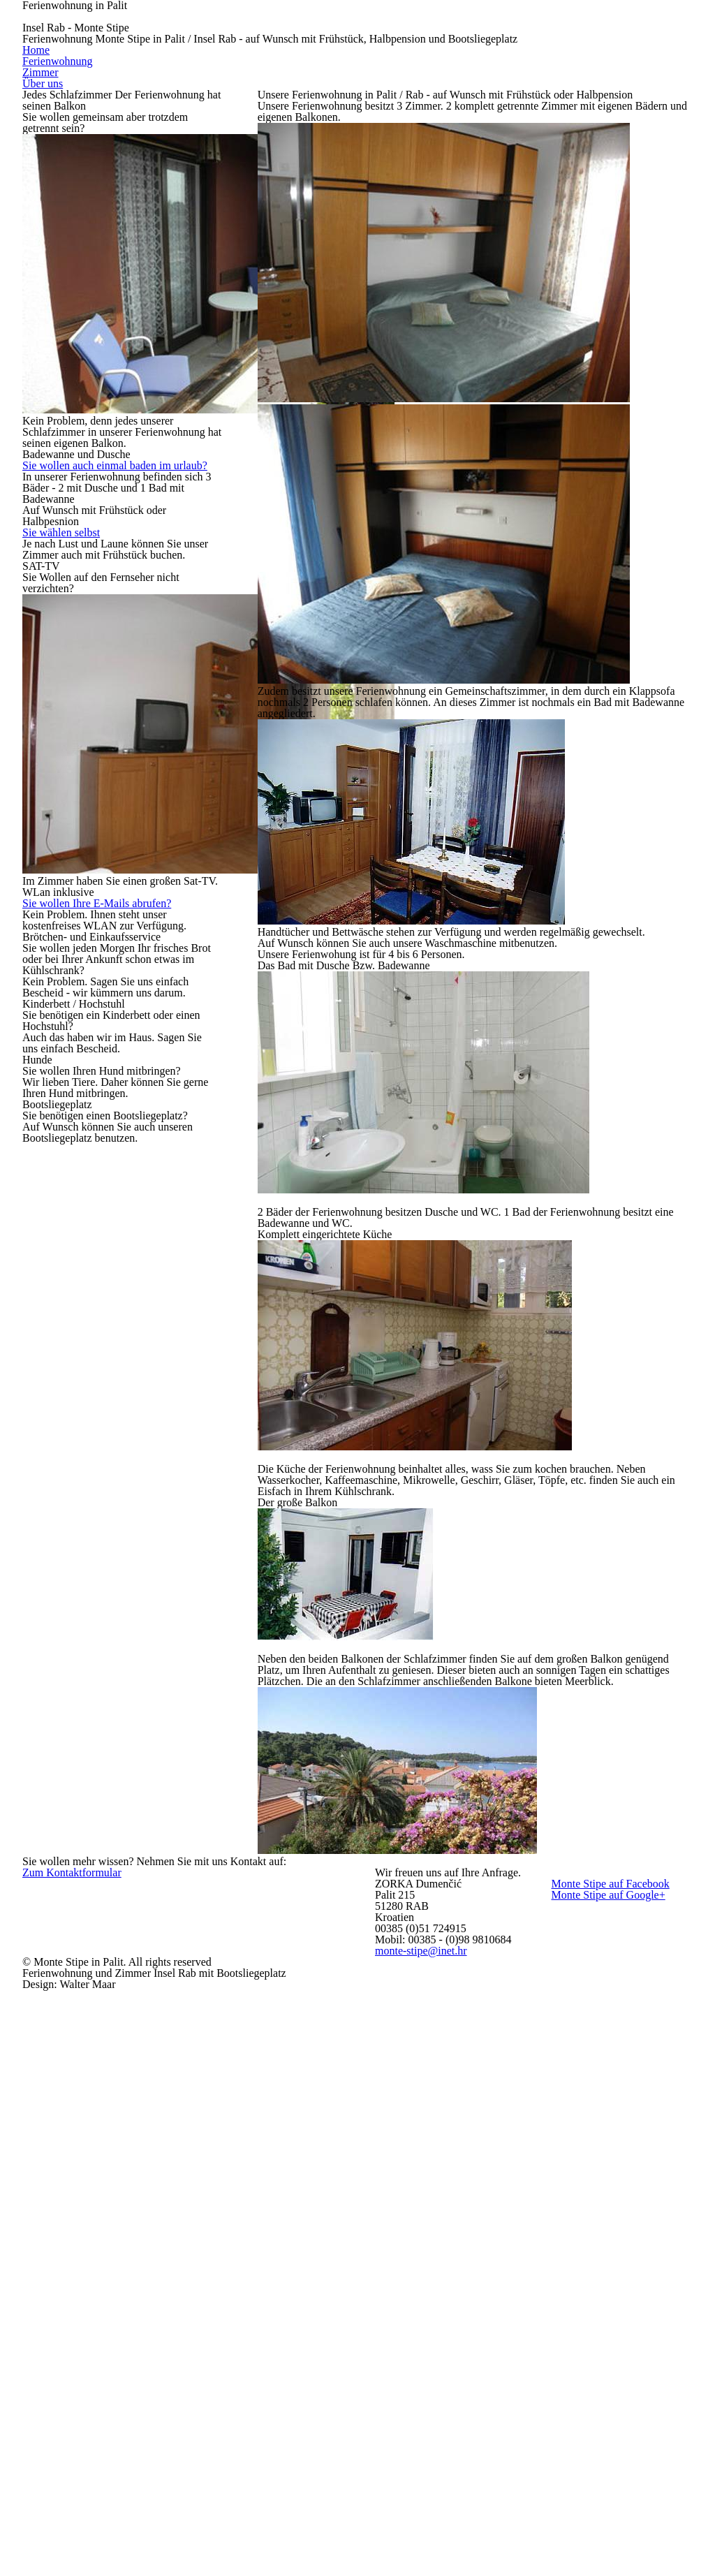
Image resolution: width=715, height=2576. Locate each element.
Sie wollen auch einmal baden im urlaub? (107, 441)
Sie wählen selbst (70, 515)
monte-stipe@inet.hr (455, 2513)
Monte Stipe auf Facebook (620, 2395)
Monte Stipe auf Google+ (620, 2440)
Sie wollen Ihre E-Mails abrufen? (108, 764)
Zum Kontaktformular (108, 2358)
